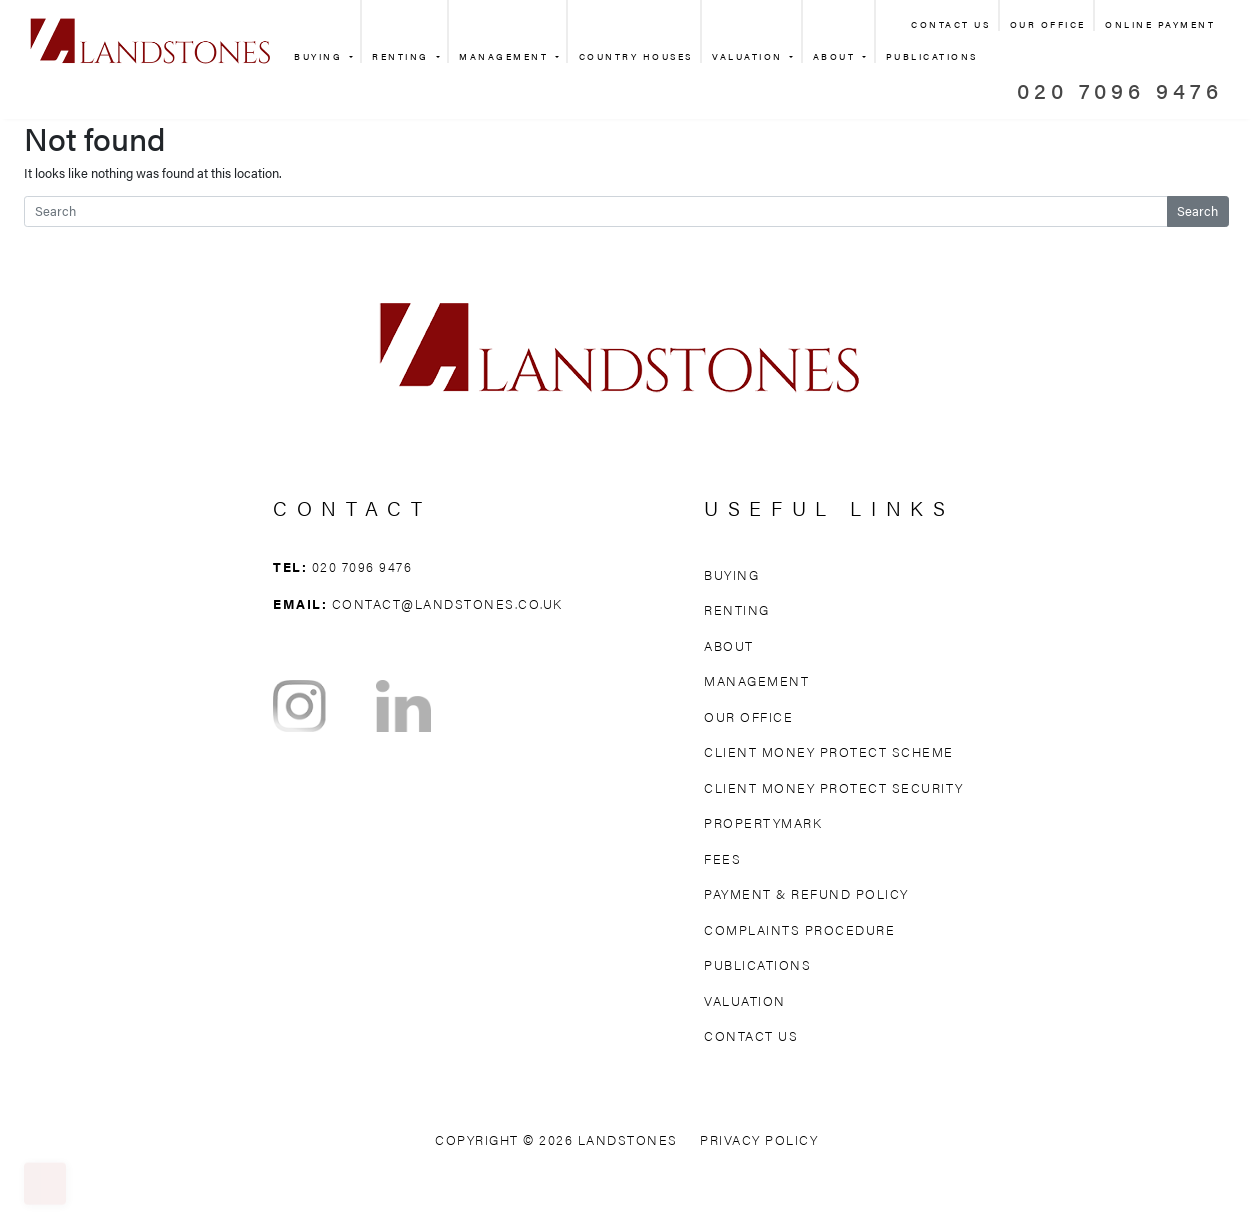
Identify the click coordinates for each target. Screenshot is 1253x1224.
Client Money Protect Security (834, 787)
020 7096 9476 (1120, 89)
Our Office (1048, 24)
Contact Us (950, 24)
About (836, 56)
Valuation (749, 56)
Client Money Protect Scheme (829, 751)
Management (506, 56)
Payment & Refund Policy (806, 893)
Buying (320, 56)
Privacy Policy (759, 1139)
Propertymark (763, 822)
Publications (757, 964)
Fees (722, 858)
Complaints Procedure (799, 929)
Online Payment (1160, 24)
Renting (402, 56)
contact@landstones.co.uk (447, 603)
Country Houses (636, 56)
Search (1197, 211)
